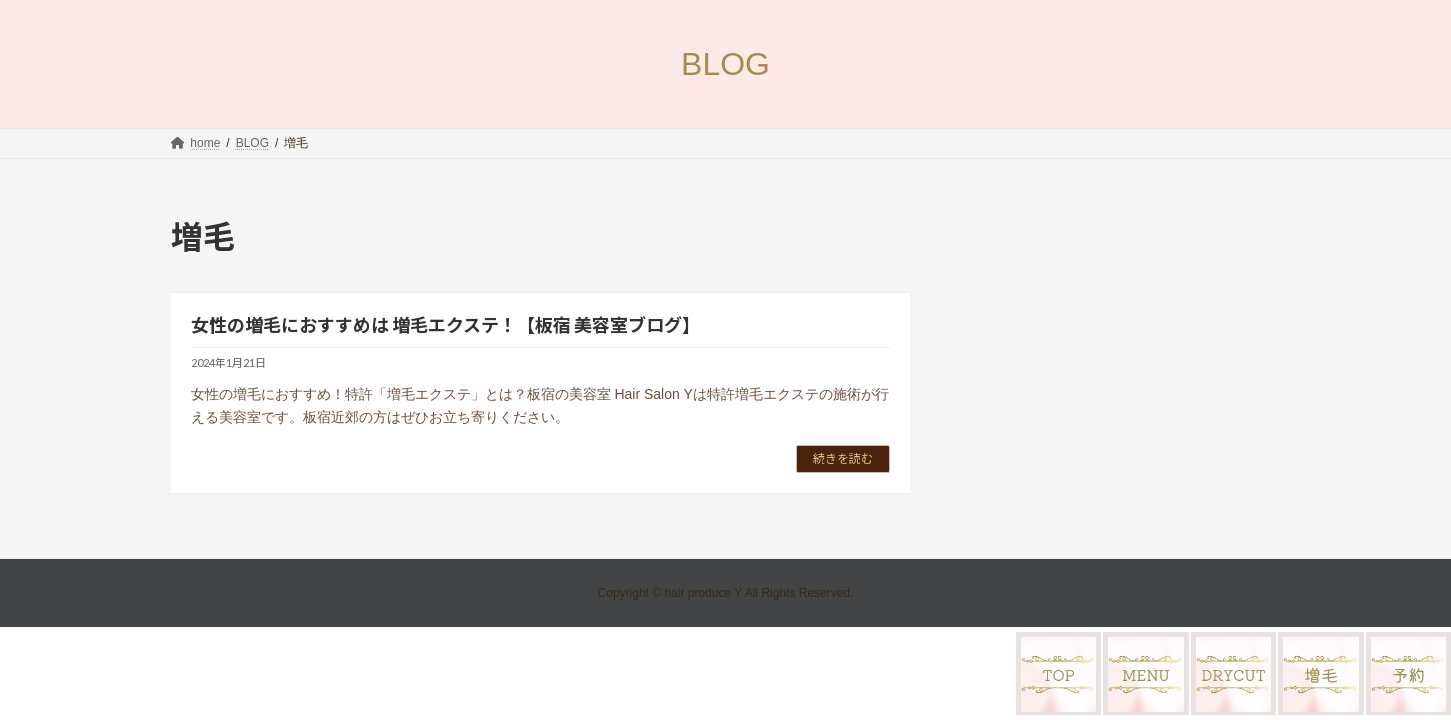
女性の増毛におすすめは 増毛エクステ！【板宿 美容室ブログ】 (445, 325)
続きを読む (843, 458)
